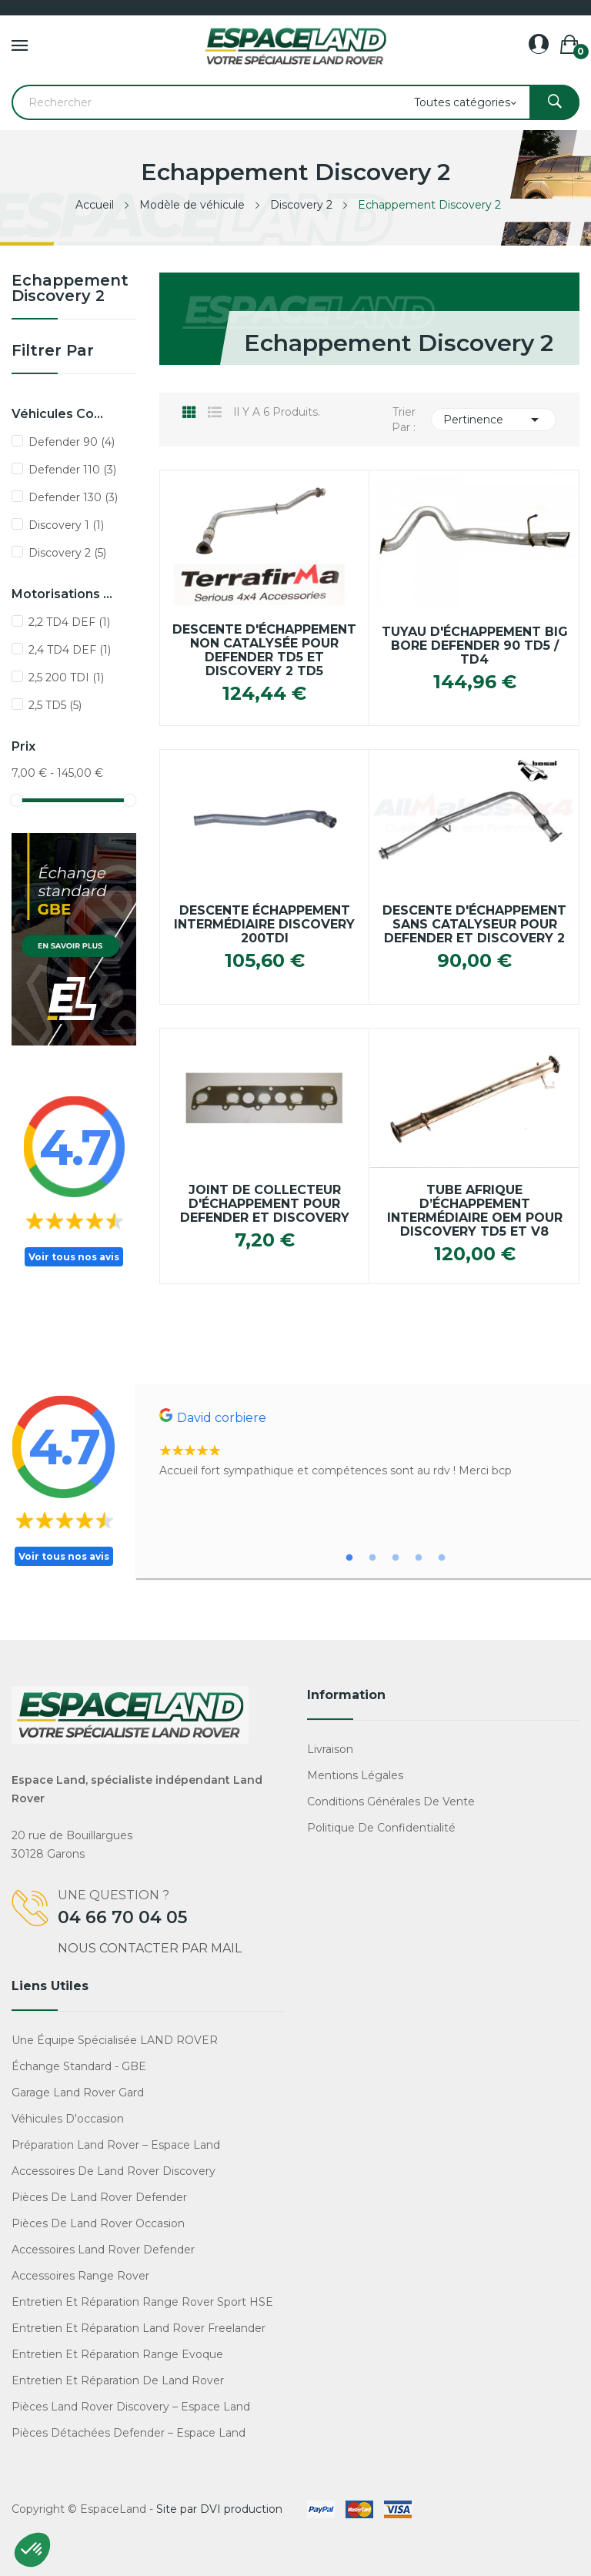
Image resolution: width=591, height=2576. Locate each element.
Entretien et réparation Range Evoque (117, 2354)
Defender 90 (71, 442)
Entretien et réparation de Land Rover (118, 2380)
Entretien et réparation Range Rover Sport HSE (142, 2302)
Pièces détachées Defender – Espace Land (128, 2433)
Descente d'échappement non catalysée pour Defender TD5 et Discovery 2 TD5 (264, 650)
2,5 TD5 (55, 705)
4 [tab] (418, 1558)
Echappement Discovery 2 (70, 289)
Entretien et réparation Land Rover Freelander (138, 2328)
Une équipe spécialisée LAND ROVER (115, 2040)
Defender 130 (73, 497)
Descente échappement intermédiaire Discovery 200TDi (264, 924)
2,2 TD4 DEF (69, 622)
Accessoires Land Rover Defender (103, 2250)
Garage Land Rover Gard (78, 2092)
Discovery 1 (66, 525)
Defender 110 (72, 470)
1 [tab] (349, 1558)
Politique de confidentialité (381, 1828)
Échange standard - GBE (79, 2066)
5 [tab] (441, 1558)
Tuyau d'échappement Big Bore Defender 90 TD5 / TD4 (475, 646)
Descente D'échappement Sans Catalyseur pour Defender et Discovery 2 (474, 924)
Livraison (330, 1749)
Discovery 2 (67, 553)
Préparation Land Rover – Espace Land (116, 2145)
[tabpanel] (371, 1444)
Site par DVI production (219, 2509)
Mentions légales (355, 1775)
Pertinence (494, 419)
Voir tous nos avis (73, 1257)
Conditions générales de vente (391, 1801)
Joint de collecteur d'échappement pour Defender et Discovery (264, 1204)
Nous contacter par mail (150, 1948)
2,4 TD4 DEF (69, 650)
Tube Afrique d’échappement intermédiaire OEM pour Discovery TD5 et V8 (475, 1211)
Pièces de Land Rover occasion (98, 2223)
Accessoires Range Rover (80, 2276)
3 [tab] (395, 1558)
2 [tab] (372, 1558)
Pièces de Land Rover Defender (99, 2197)
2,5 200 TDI (66, 677)
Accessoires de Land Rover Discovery (113, 2171)
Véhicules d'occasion (68, 2119)
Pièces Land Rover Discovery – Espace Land (131, 2407)
